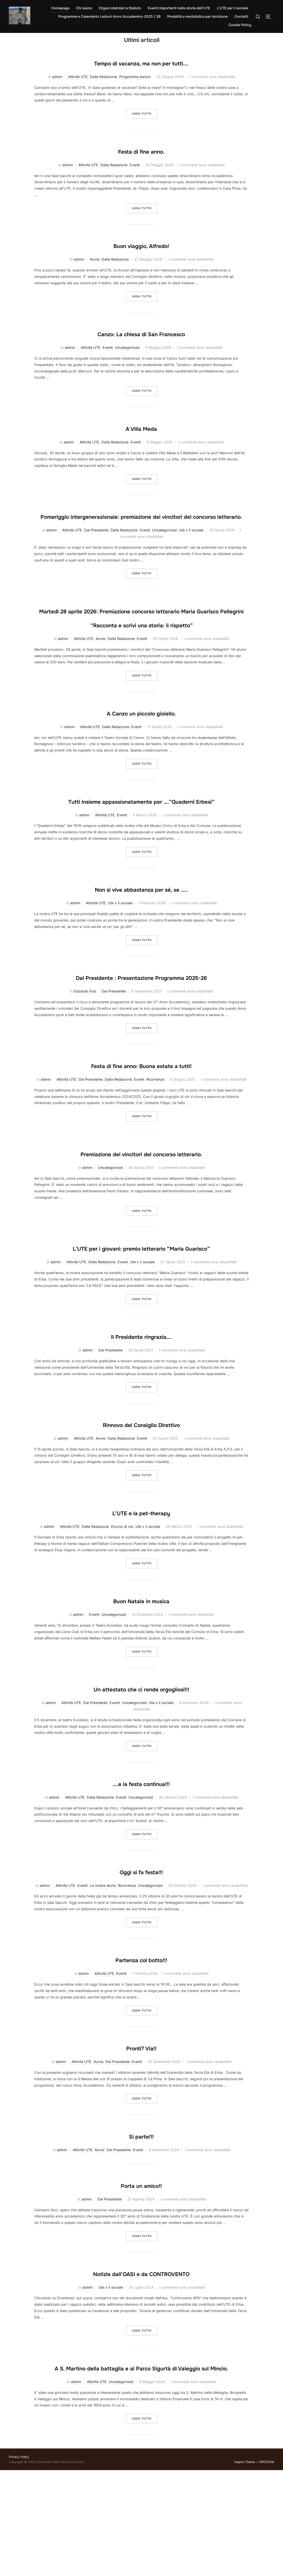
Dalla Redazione (103, 85)
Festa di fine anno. (141, 158)
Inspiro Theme (244, 2567)
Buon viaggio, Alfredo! (141, 253)
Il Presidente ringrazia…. (141, 1427)
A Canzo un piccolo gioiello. (141, 748)
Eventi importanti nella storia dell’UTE (179, 8)
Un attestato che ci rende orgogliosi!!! (141, 1780)
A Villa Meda (141, 435)
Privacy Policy (19, 2563)
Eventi (135, 173)
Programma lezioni (135, 85)
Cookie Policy (239, 25)
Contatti (241, 16)
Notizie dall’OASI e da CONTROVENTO (141, 2364)
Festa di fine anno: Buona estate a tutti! (141, 1128)
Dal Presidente (96, 552)
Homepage (60, 8)
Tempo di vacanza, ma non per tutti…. (141, 70)
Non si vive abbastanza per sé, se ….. (141, 938)
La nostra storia (103, 1977)
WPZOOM (266, 2567)
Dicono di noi (122, 1618)
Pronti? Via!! (141, 2139)
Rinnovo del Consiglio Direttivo (141, 1515)
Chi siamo (84, 8)
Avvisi (94, 267)
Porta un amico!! (141, 2276)
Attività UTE (78, 85)
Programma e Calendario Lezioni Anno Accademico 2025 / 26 (109, 16)
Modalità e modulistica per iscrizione (197, 16)
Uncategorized (127, 356)
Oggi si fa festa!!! (141, 1962)
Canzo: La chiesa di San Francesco (141, 341)
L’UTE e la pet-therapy (141, 1603)
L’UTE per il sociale (232, 8)
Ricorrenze (155, 1143)
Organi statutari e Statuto (120, 8)
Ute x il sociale (191, 552)
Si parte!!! (141, 2227)
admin (57, 85)
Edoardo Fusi (85, 1055)
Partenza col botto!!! (141, 2050)
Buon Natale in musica (141, 1691)
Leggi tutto (144, 122)
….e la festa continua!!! (141, 1874)
